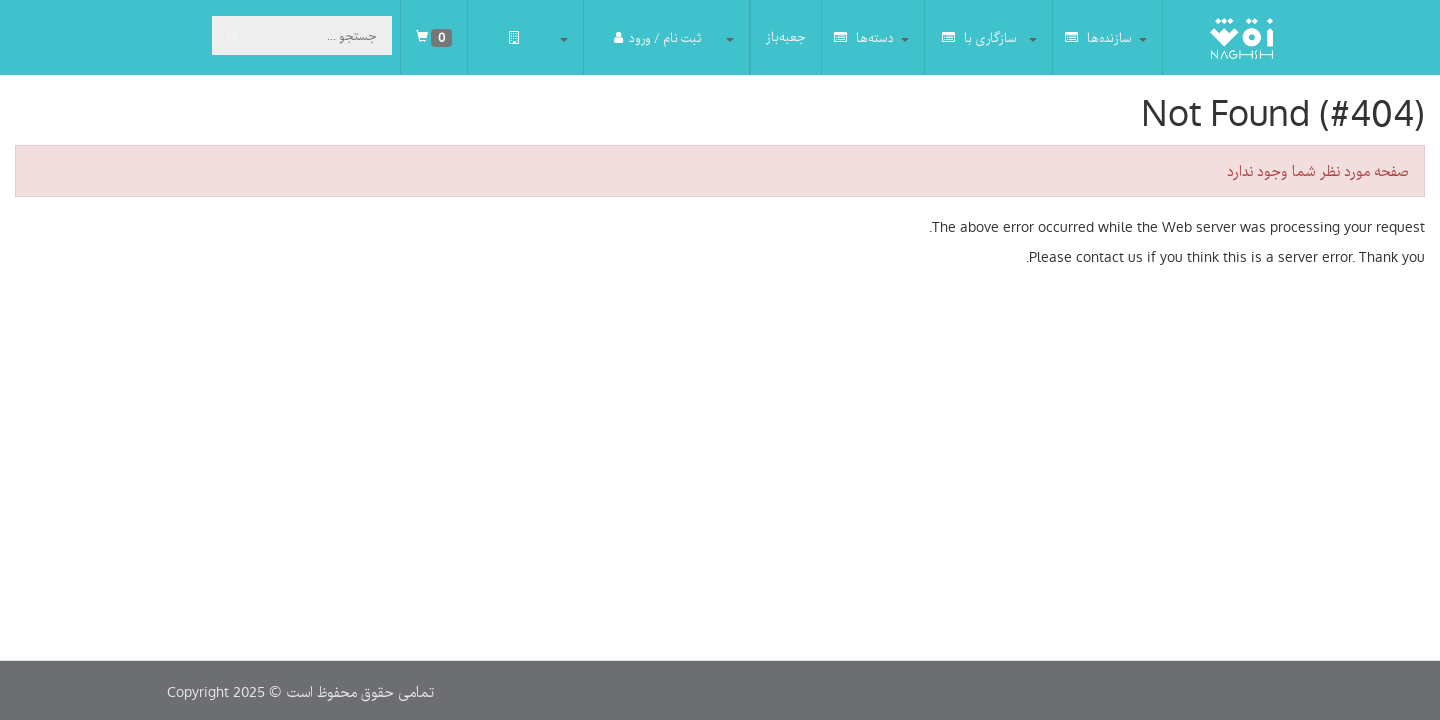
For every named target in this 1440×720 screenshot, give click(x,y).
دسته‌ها (864, 37)
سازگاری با (979, 37)
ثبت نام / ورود (657, 37)
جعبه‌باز (786, 37)
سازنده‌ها (1098, 37)
